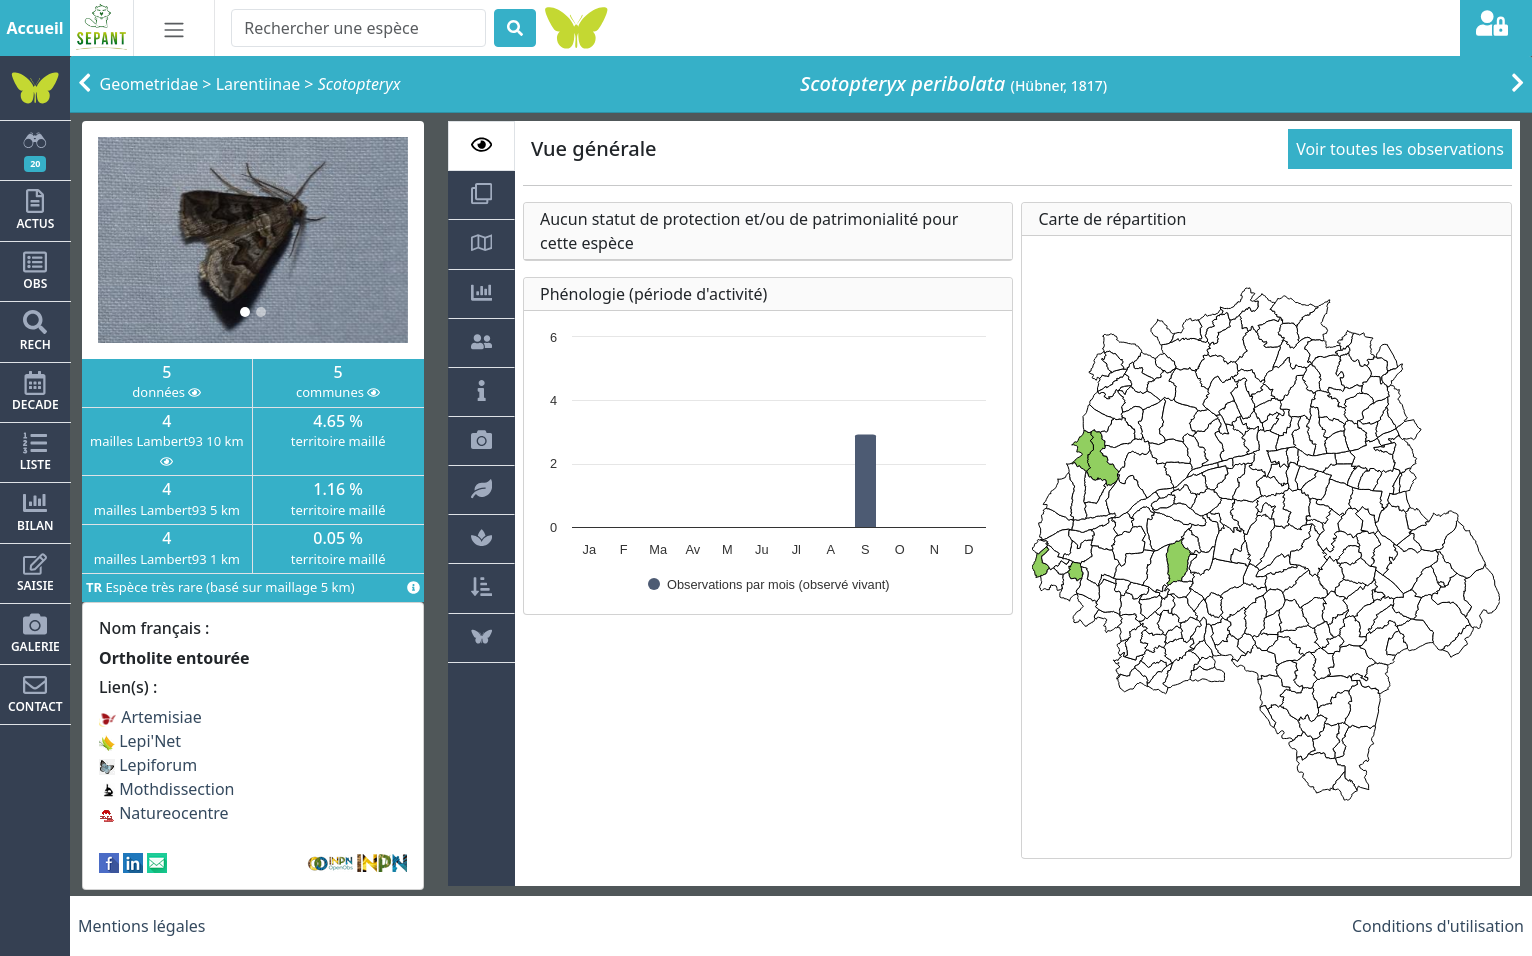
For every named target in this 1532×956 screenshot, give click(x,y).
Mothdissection (167, 789)
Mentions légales (142, 926)
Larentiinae (258, 84)
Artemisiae (150, 717)
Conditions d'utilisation (1438, 926)
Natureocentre (164, 813)
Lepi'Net (140, 741)
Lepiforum (148, 765)
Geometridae (149, 84)
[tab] (481, 146)
